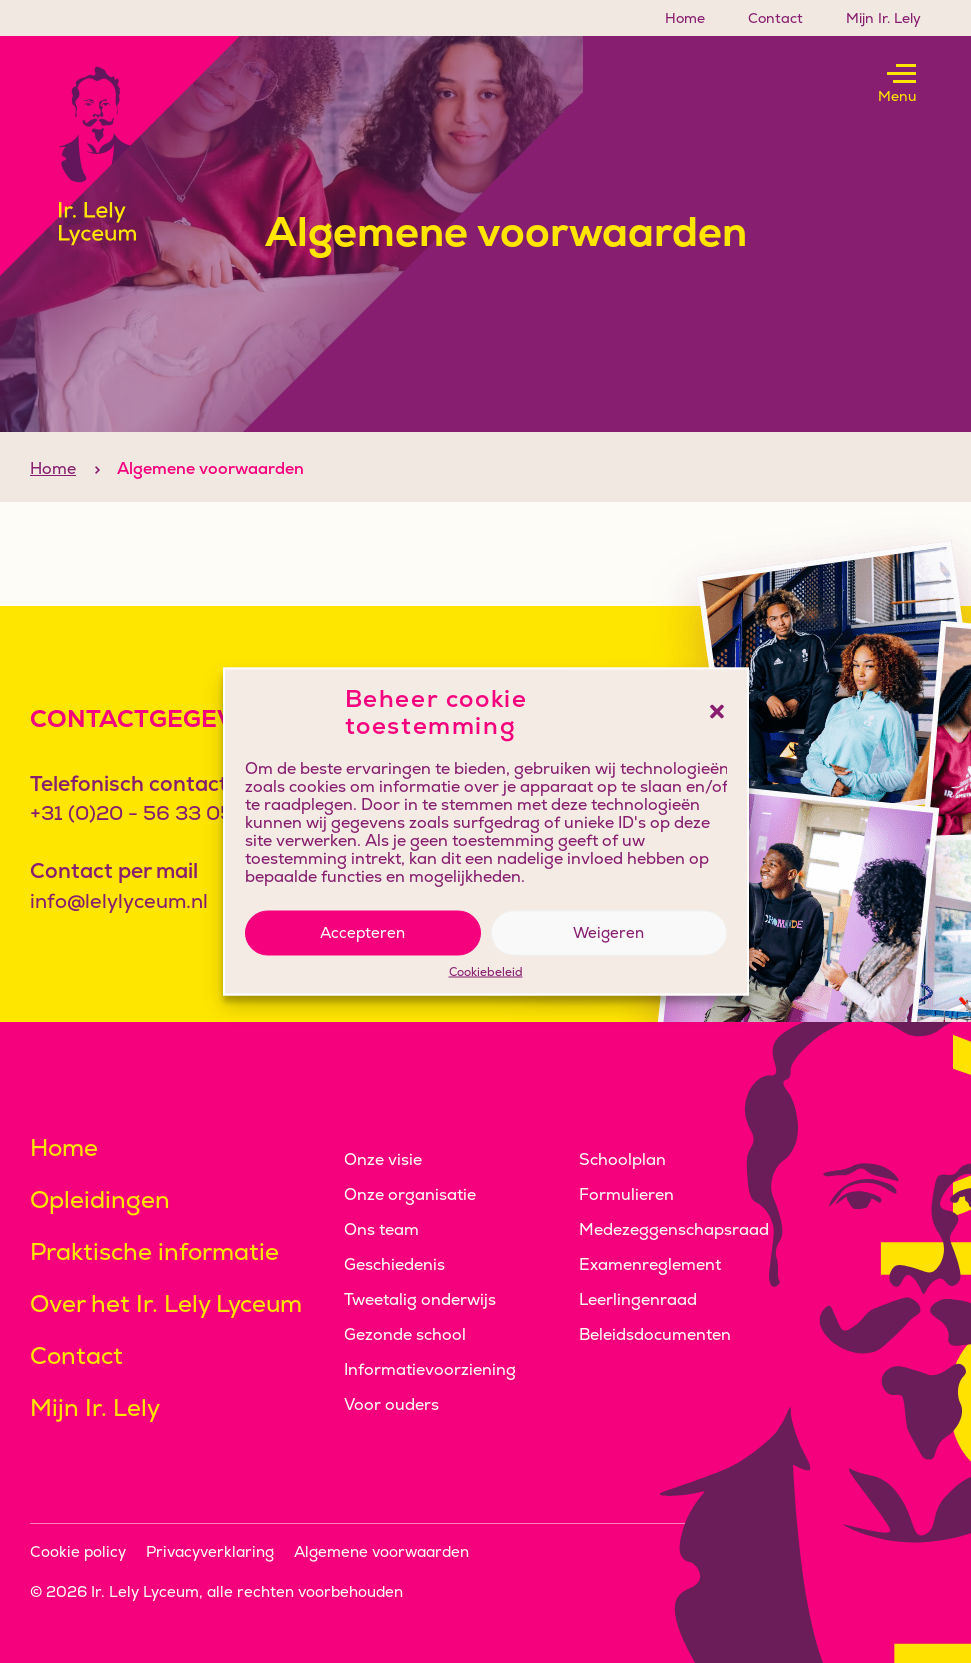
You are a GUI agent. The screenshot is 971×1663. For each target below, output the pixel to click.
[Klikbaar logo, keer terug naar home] (120, 156)
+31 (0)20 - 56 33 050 (138, 813)
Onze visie (383, 1159)
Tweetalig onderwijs (420, 1299)
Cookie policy (78, 1551)
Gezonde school (405, 1334)
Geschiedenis (394, 1264)
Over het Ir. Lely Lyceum (166, 1303)
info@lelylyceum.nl (119, 901)
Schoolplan (622, 1159)
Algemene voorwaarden (381, 1551)
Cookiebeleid (486, 972)
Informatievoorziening (430, 1369)
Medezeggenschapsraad (674, 1229)
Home (685, 18)
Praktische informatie (154, 1251)
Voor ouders (391, 1404)
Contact (775, 18)
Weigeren (608, 932)
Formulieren (626, 1194)
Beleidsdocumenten (655, 1334)
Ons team (381, 1229)
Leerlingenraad (638, 1299)
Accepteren (362, 932)
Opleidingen (100, 1199)
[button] (717, 712)
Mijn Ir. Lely (883, 18)
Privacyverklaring (210, 1551)
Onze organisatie (410, 1194)
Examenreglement (650, 1264)
